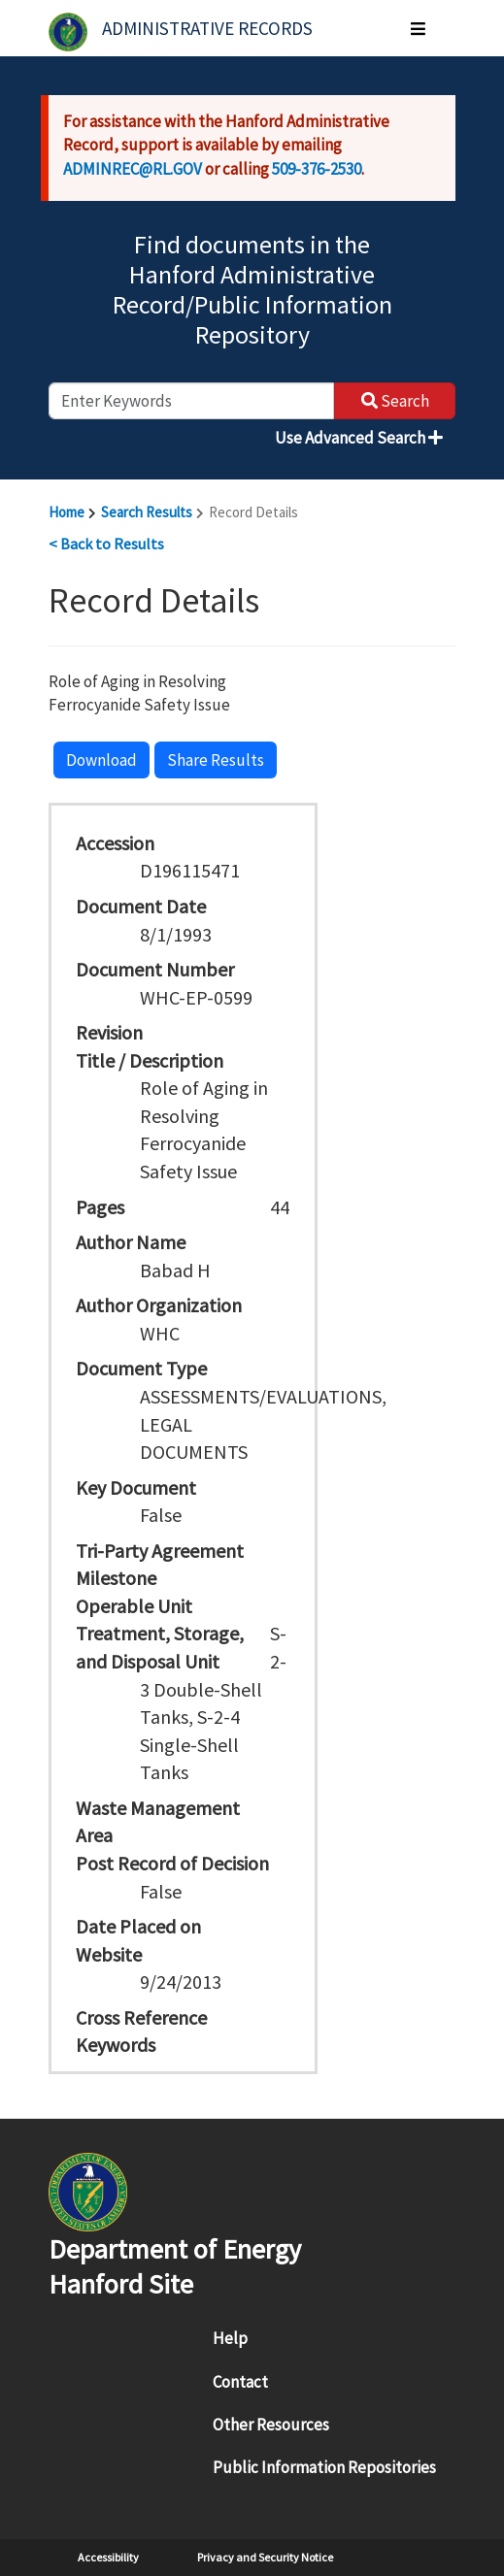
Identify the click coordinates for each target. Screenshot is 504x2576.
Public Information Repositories (324, 2467)
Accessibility (108, 2557)
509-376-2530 (316, 169)
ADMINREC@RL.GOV (132, 169)
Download (101, 760)
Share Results (215, 760)
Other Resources (271, 2424)
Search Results (146, 512)
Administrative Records (207, 28)
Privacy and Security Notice (265, 2557)
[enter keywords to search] (191, 400)
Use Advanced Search (359, 437)
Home (66, 512)
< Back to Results (106, 543)
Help (230, 2338)
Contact (240, 2382)
